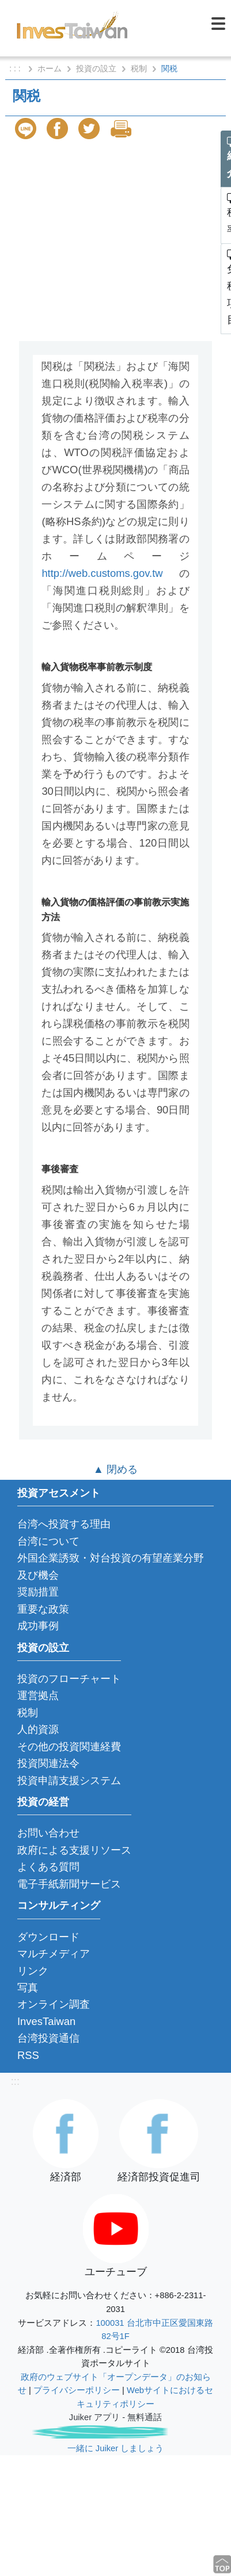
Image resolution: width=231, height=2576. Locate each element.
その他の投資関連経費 (69, 1746)
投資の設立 (96, 68)
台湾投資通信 (48, 2038)
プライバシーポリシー (76, 2390)
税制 (139, 68)
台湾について (48, 1541)
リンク (32, 1971)
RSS (28, 2055)
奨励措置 (38, 1592)
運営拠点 (38, 1695)
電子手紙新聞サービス (69, 1884)
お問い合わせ (48, 1833)
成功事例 (38, 1626)
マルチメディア (53, 1953)
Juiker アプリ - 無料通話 (115, 2417)
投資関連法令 (48, 1763)
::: (15, 2081)
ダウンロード (48, 1937)
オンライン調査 (53, 2004)
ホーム (49, 68)
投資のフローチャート (69, 1678)
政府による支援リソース (74, 1850)
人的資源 (38, 1729)
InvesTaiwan (46, 2021)
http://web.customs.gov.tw (101, 573)
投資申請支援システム (69, 1780)
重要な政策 (43, 1609)
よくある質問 (48, 1867)
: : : (15, 68)
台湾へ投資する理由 (64, 1524)
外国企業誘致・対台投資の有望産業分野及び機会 (110, 1566)
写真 (27, 1987)
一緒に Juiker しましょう (115, 2448)
